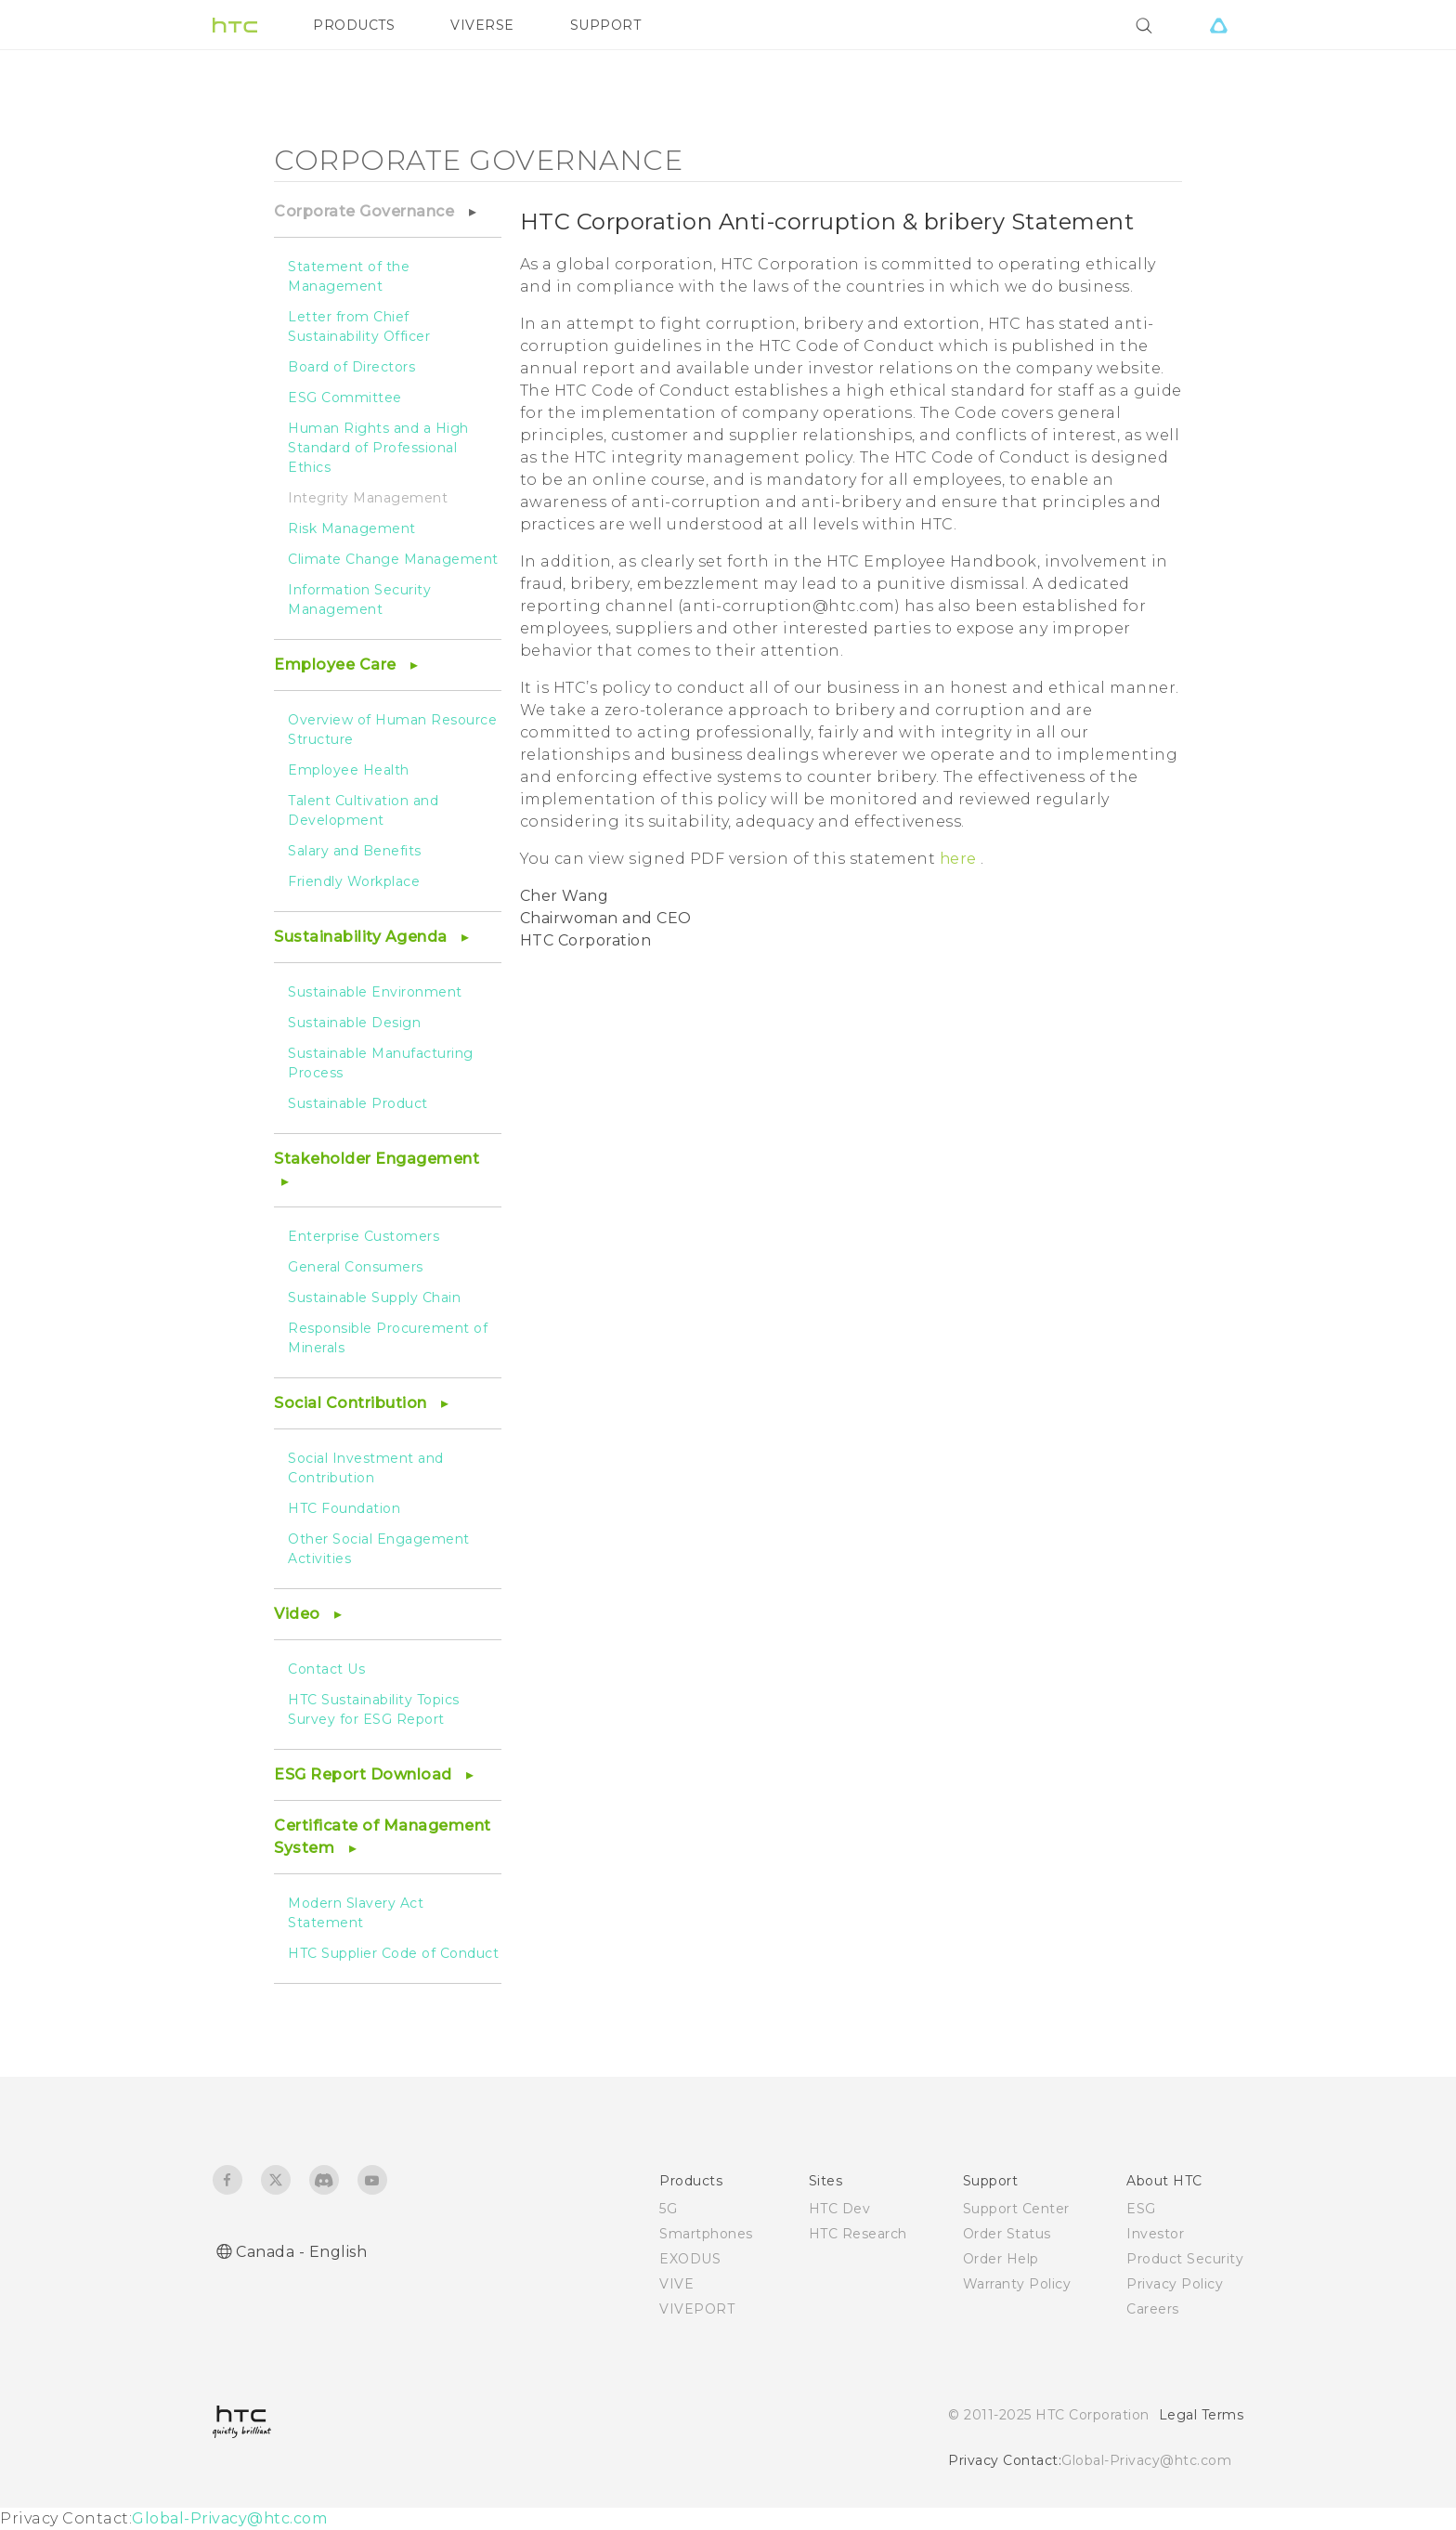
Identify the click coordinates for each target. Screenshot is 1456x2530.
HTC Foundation (344, 1508)
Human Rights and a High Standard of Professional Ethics (378, 448)
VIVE (676, 2284)
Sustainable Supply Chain (374, 1297)
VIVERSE (482, 25)
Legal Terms (1201, 2414)
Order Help (1001, 2258)
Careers (1152, 2309)
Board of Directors (351, 367)
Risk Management (352, 528)
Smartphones (706, 2233)
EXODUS (690, 2258)
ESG (1141, 2208)
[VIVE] (1218, 25)
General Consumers (355, 1266)
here (961, 858)
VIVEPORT (696, 2309)
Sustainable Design (354, 1022)
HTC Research (858, 2233)
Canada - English (301, 2252)
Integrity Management (368, 497)
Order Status (1007, 2233)
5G (668, 2208)
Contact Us (326, 1669)
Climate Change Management (393, 559)
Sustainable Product (358, 1103)
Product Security (1184, 2258)
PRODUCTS (354, 25)
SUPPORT (606, 25)
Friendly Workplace (354, 881)
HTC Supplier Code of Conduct (393, 1953)
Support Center (1016, 2208)
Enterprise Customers (363, 1236)
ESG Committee (345, 397)
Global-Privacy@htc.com (1146, 2460)
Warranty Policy (1017, 2284)
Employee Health (349, 770)
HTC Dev (840, 2208)
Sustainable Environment (375, 992)
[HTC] (235, 25)
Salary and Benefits (355, 850)
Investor (1155, 2233)
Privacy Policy (1174, 2284)
